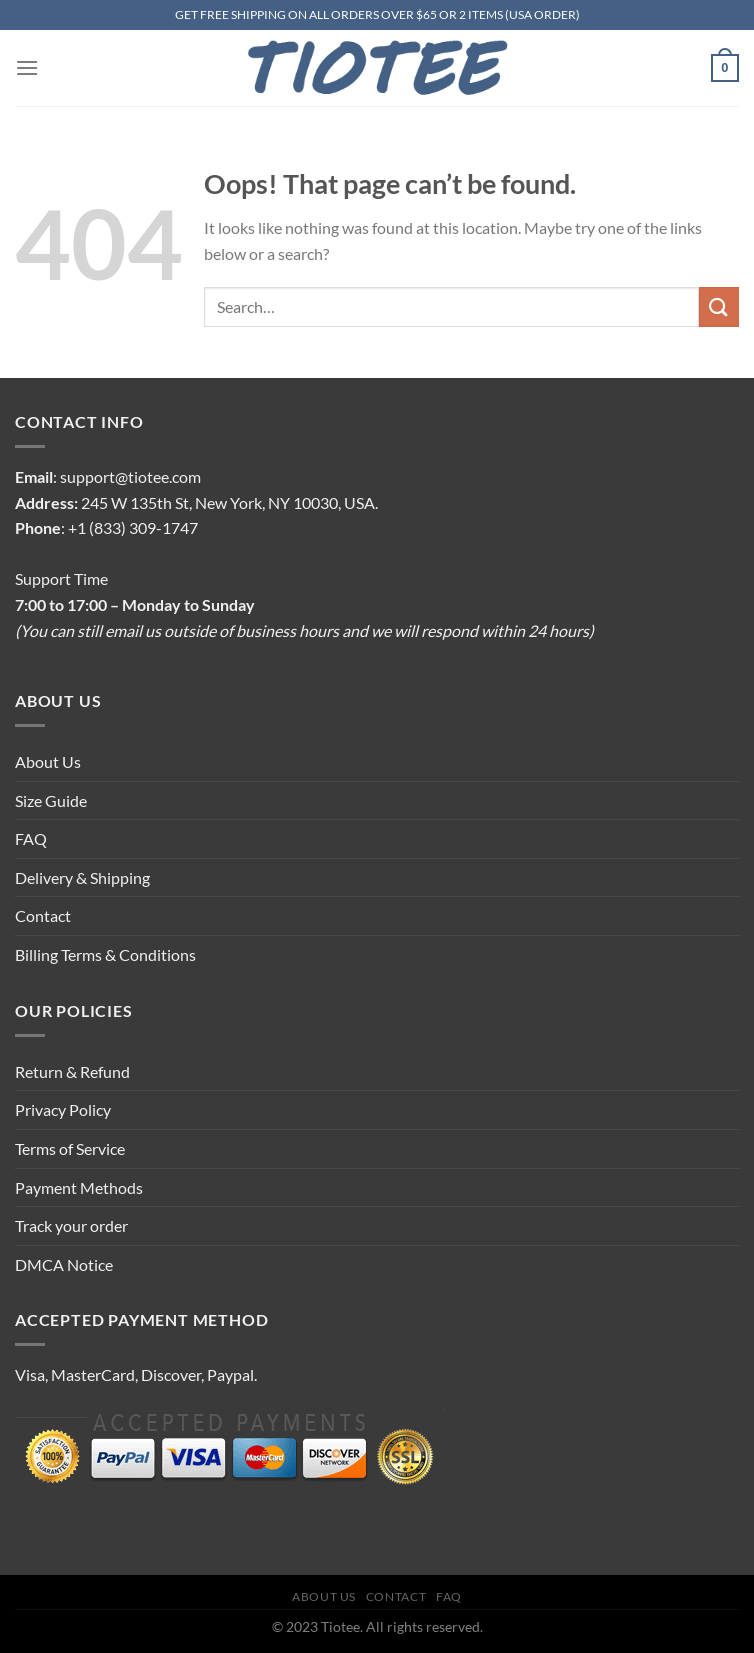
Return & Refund (72, 1071)
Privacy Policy (63, 1109)
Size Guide (51, 800)
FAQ (31, 838)
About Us (48, 761)
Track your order (71, 1225)
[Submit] (719, 306)
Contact (43, 915)
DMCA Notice (64, 1264)
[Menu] (27, 67)
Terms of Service (70, 1148)
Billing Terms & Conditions (105, 954)
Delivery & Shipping (82, 877)
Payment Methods (79, 1187)
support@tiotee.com (130, 476)
